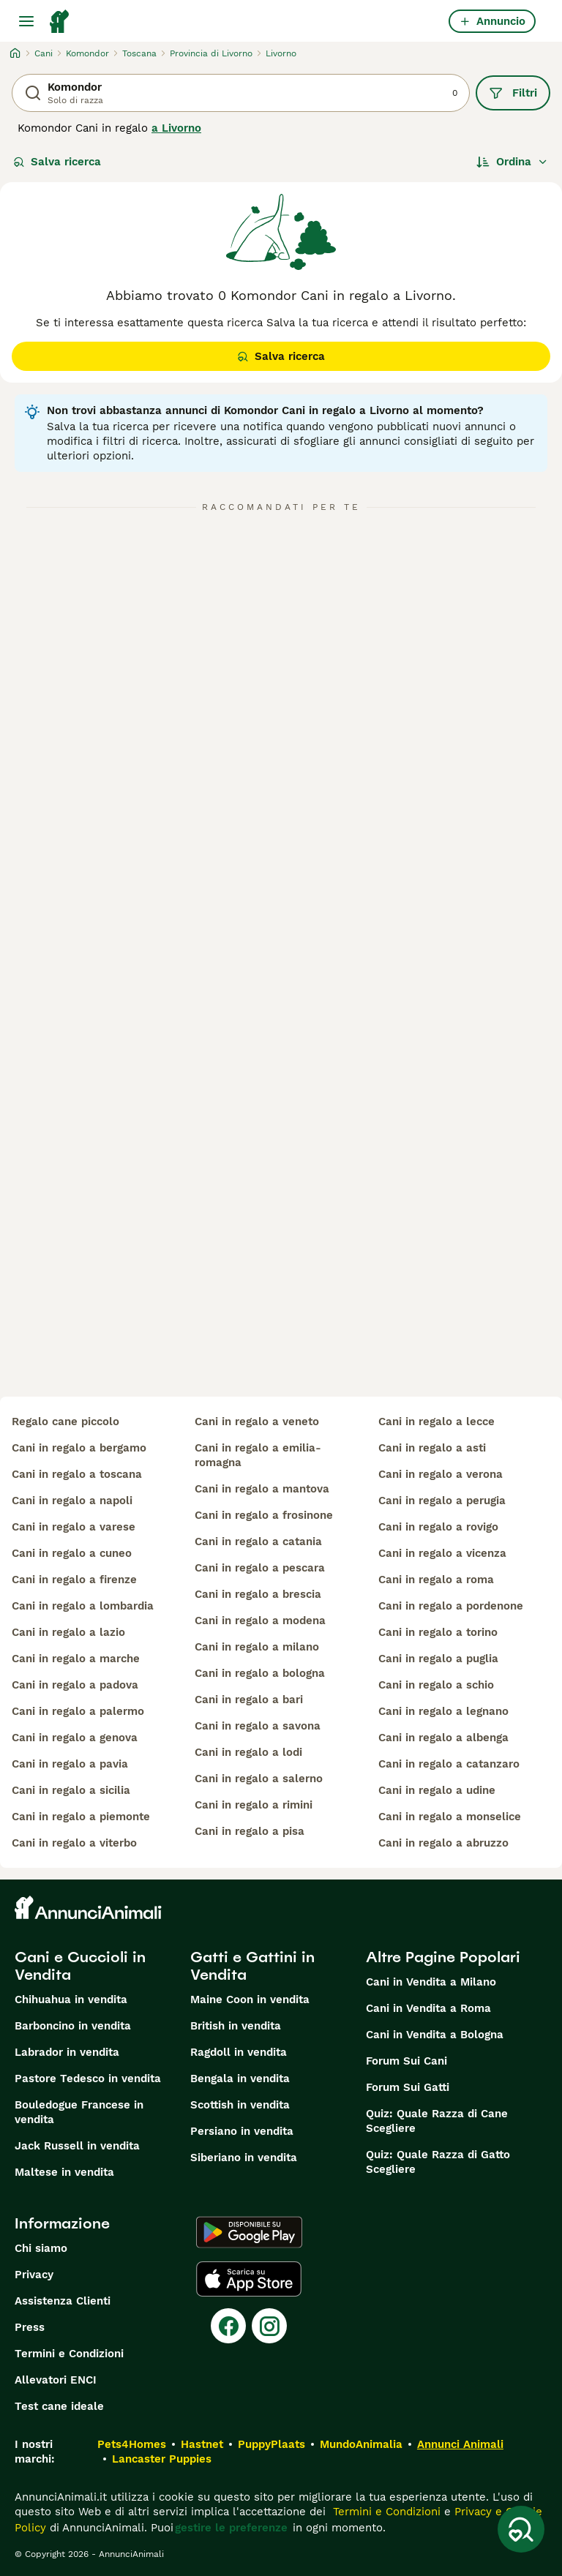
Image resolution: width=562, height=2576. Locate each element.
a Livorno (176, 128)
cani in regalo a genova (75, 1737)
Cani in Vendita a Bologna (434, 2034)
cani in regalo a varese (73, 1526)
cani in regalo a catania (258, 1541)
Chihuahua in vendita (71, 1999)
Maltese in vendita (64, 2172)
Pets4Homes (131, 2444)
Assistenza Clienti (62, 2300)
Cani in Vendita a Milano (431, 1982)
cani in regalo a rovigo (438, 1526)
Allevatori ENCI (56, 2380)
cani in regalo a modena (260, 1620)
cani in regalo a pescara (260, 1567)
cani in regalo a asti (432, 1447)
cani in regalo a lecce (436, 1421)
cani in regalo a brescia (258, 1594)
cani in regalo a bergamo (79, 1447)
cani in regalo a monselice (449, 1816)
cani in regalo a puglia (438, 1658)
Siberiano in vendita (243, 2157)
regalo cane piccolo (65, 1421)
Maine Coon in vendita (250, 1999)
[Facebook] (228, 2325)
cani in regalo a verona (440, 1474)
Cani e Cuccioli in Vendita (80, 1965)
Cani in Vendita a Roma (428, 2008)
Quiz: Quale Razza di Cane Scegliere (437, 2121)
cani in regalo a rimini (253, 1804)
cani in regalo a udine (436, 1790)
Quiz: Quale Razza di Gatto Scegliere (438, 2162)
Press (30, 2327)
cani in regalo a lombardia (83, 1605)
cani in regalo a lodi (248, 1752)
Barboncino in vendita (73, 2025)
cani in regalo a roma (436, 1579)
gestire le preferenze (231, 2527)
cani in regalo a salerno (259, 1778)
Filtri (513, 93)
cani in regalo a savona (258, 1725)
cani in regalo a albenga (443, 1737)
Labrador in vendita (67, 2052)
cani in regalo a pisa (249, 1831)
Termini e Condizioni (69, 2353)
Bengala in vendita (240, 2078)
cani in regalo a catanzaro (449, 1763)
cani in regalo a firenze (74, 1579)
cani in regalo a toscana (77, 1474)
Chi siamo (41, 2248)
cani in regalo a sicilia (71, 1790)
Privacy (34, 2274)
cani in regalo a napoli (72, 1500)
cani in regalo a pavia (70, 1763)
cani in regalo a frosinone (264, 1515)
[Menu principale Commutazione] (26, 21)
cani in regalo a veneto (257, 1421)
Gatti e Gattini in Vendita (252, 1965)
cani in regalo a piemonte (81, 1816)
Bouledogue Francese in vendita (79, 2112)
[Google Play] (249, 2232)
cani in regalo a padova (75, 1684)
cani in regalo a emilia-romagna (258, 1455)
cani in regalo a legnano (443, 1711)
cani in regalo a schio (436, 1684)
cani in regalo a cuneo (72, 1553)
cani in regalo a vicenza (442, 1553)
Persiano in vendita (241, 2131)
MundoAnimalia (361, 2444)
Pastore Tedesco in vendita (88, 2078)
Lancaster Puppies (161, 2459)
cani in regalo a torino (438, 1632)
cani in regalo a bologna (260, 1673)
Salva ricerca (57, 161)
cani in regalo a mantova (262, 1488)
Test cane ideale (59, 2406)
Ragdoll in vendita (238, 2052)
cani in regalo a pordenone (450, 1605)
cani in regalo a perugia (442, 1500)
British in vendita (235, 2025)
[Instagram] (269, 2325)
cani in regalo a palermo (78, 1711)
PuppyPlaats (271, 2444)
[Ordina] (512, 161)
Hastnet (202, 2444)
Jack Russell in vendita (77, 2145)
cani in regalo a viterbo (74, 1843)
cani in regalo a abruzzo (443, 1843)
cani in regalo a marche (76, 1658)
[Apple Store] (248, 2279)
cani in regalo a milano (257, 1646)
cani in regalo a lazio (68, 1632)
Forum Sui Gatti (407, 2087)
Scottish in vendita (240, 2104)
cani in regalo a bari (249, 1699)
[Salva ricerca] (521, 2529)
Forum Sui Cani (406, 2061)
